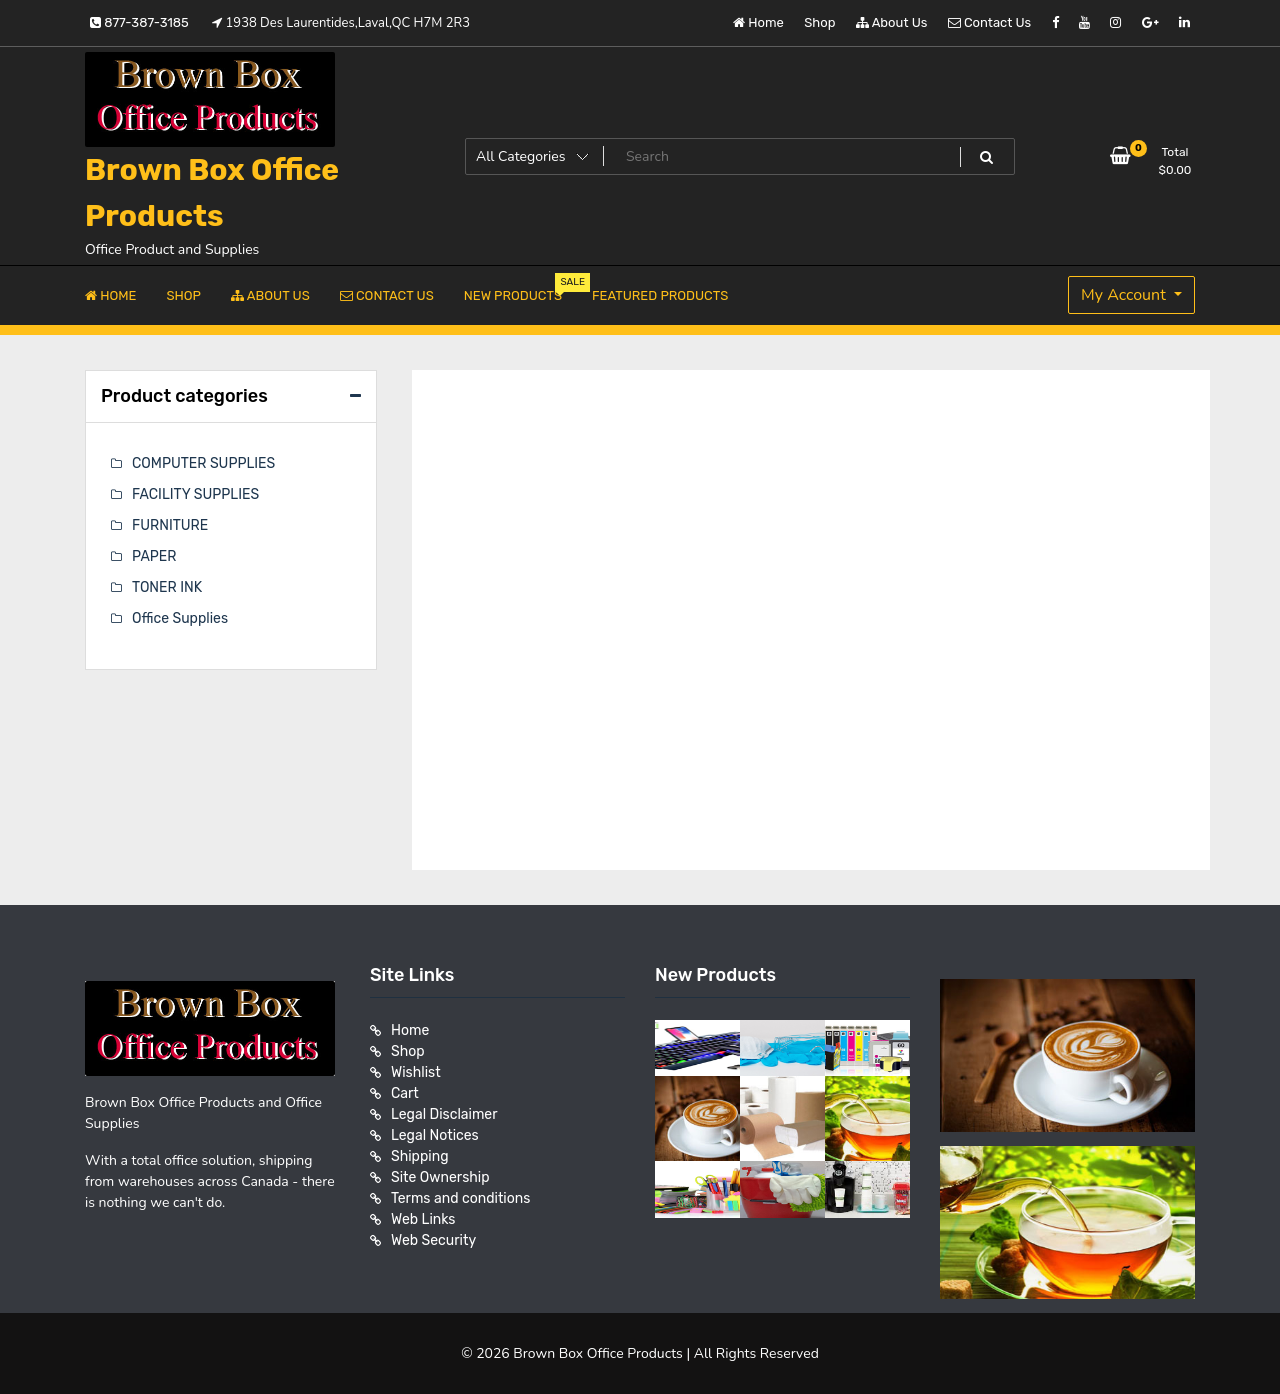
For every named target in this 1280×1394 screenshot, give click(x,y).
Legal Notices (435, 1135)
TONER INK (167, 587)
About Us (892, 22)
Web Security (433, 1240)
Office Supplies (180, 618)
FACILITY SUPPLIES (195, 494)
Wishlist (416, 1072)
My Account (1125, 295)
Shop (819, 22)
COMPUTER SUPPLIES (203, 463)
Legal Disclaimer (444, 1114)
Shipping (420, 1156)
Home (758, 22)
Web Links (423, 1219)
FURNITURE (170, 525)
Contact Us (989, 22)
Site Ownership (440, 1177)
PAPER (154, 556)
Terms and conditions (460, 1198)
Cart (405, 1093)
